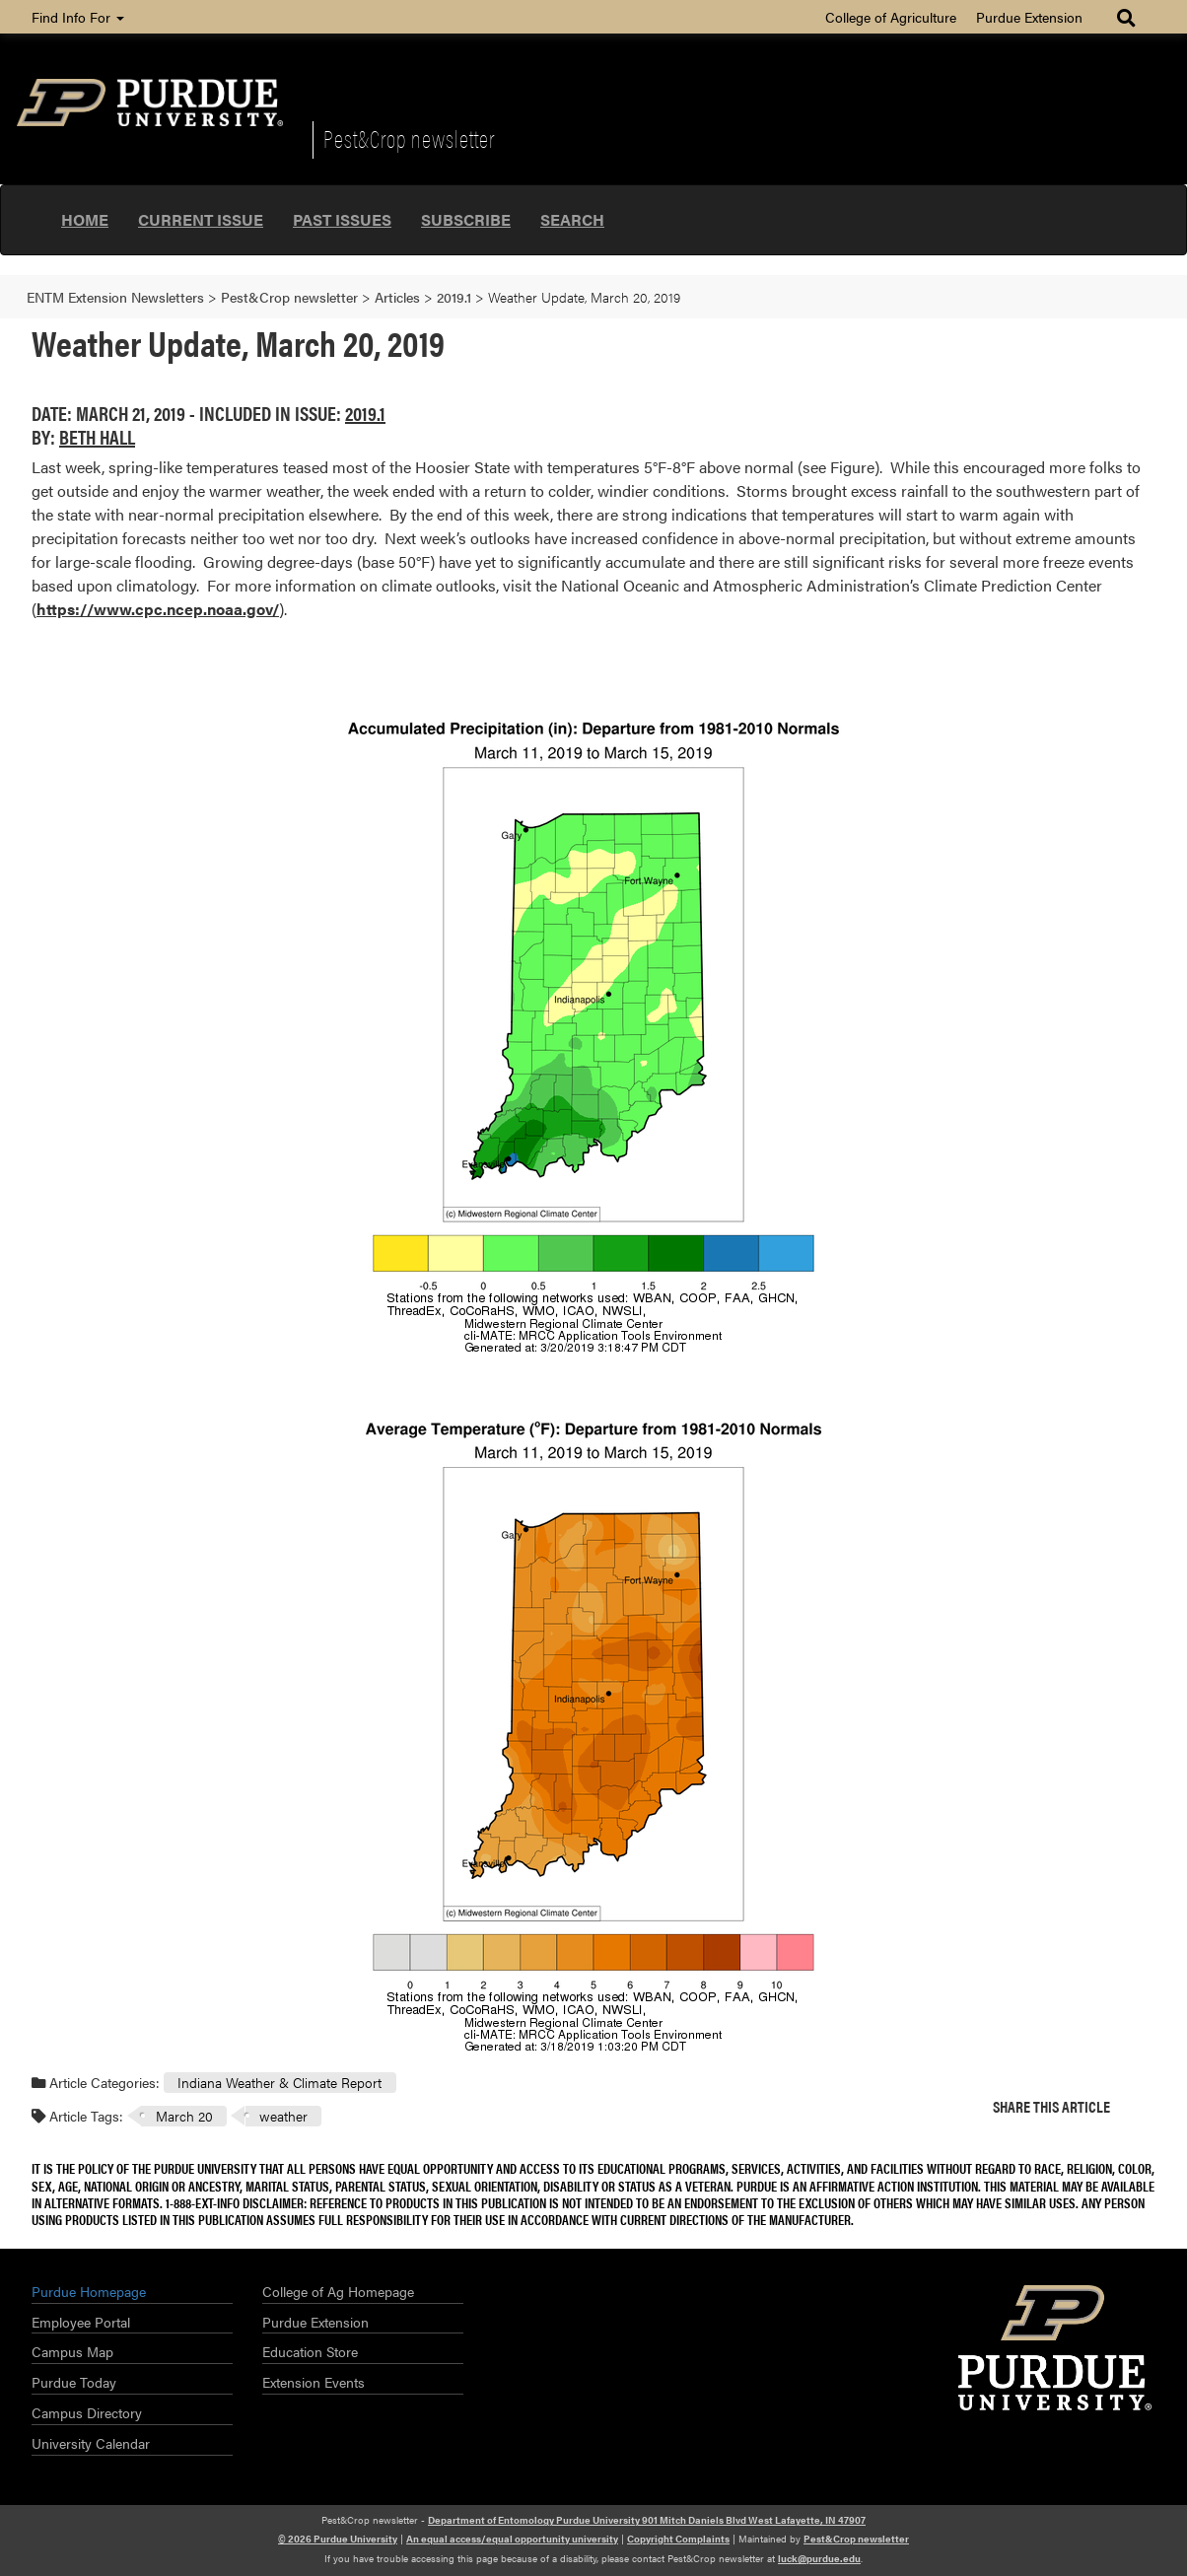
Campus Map (72, 2351)
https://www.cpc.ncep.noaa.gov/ (157, 608)
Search (572, 219)
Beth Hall (97, 436)
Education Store (310, 2351)
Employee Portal (81, 2322)
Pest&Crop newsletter (409, 138)
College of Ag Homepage (338, 2291)
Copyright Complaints (678, 2538)
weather (283, 2115)
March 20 (184, 2115)
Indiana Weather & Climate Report (279, 2082)
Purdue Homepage (89, 2291)
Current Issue (200, 219)
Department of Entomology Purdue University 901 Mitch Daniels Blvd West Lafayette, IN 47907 (647, 2520)
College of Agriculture (890, 17)
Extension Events (313, 2382)
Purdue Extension (1029, 17)
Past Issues (342, 219)
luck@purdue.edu (819, 2558)
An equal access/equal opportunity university (512, 2538)
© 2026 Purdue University (337, 2538)
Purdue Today (74, 2382)
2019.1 (365, 412)
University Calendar (91, 2443)
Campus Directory (87, 2412)
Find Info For (78, 17)
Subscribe (466, 219)
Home (84, 219)
